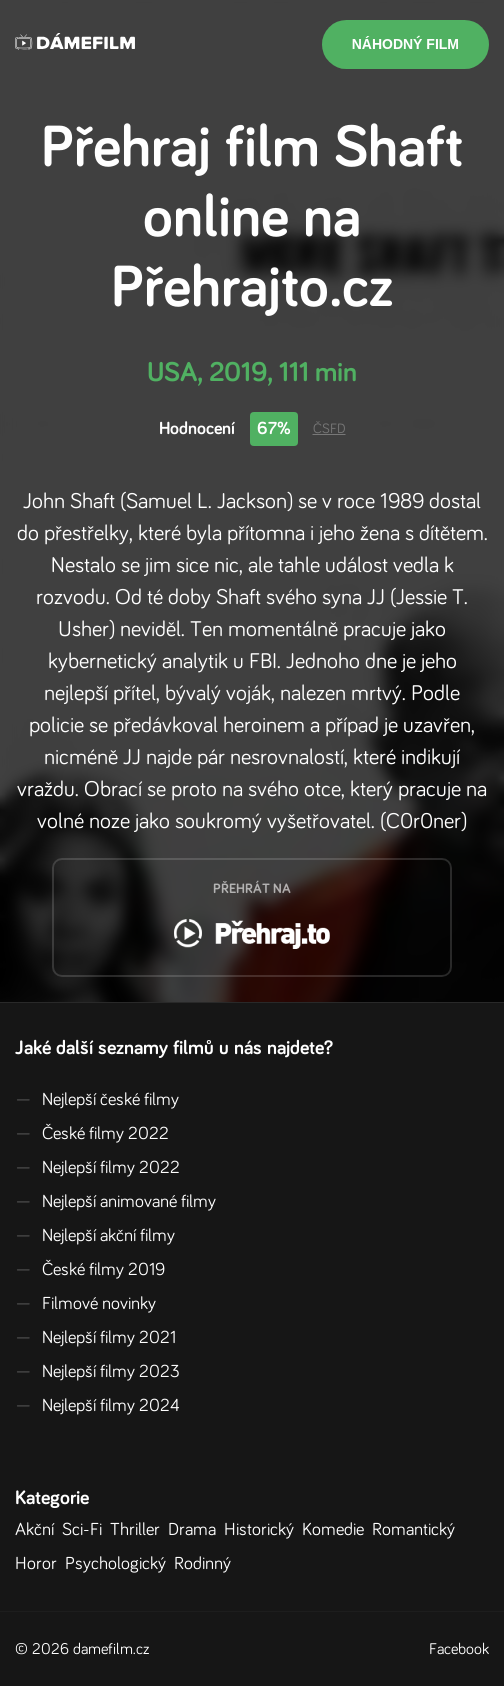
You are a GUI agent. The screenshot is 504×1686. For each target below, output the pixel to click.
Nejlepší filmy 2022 (97, 1168)
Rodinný (206, 1564)
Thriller (139, 1530)
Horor (40, 1564)
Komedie (337, 1530)
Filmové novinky (85, 1304)
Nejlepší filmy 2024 (97, 1406)
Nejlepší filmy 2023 (97, 1372)
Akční (38, 1530)
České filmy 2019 (90, 1270)
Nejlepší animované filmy (115, 1202)
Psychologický (119, 1564)
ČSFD (329, 429)
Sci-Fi (86, 1530)
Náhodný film (405, 44)
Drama (196, 1530)
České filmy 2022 (92, 1134)
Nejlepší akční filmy (95, 1236)
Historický (263, 1530)
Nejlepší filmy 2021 (95, 1338)
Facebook (459, 1649)
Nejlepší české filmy (97, 1100)
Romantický (417, 1530)
